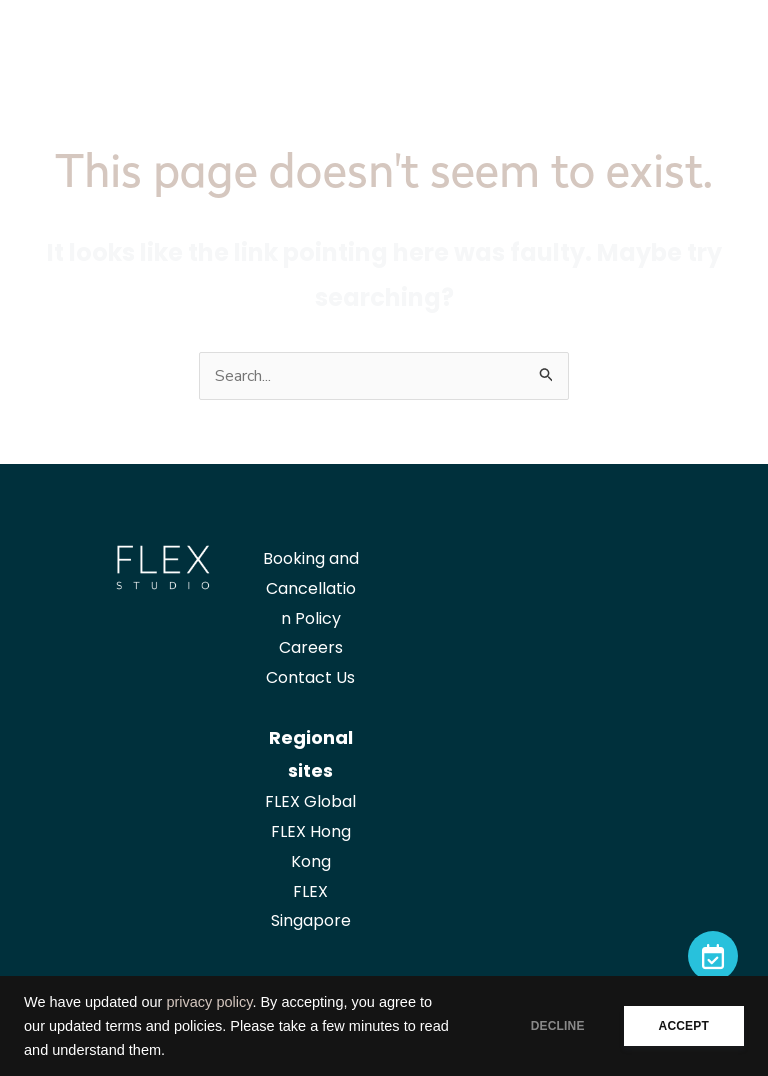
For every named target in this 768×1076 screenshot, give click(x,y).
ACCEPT (684, 1026)
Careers (311, 647)
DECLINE (558, 1026)
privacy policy (209, 1002)
